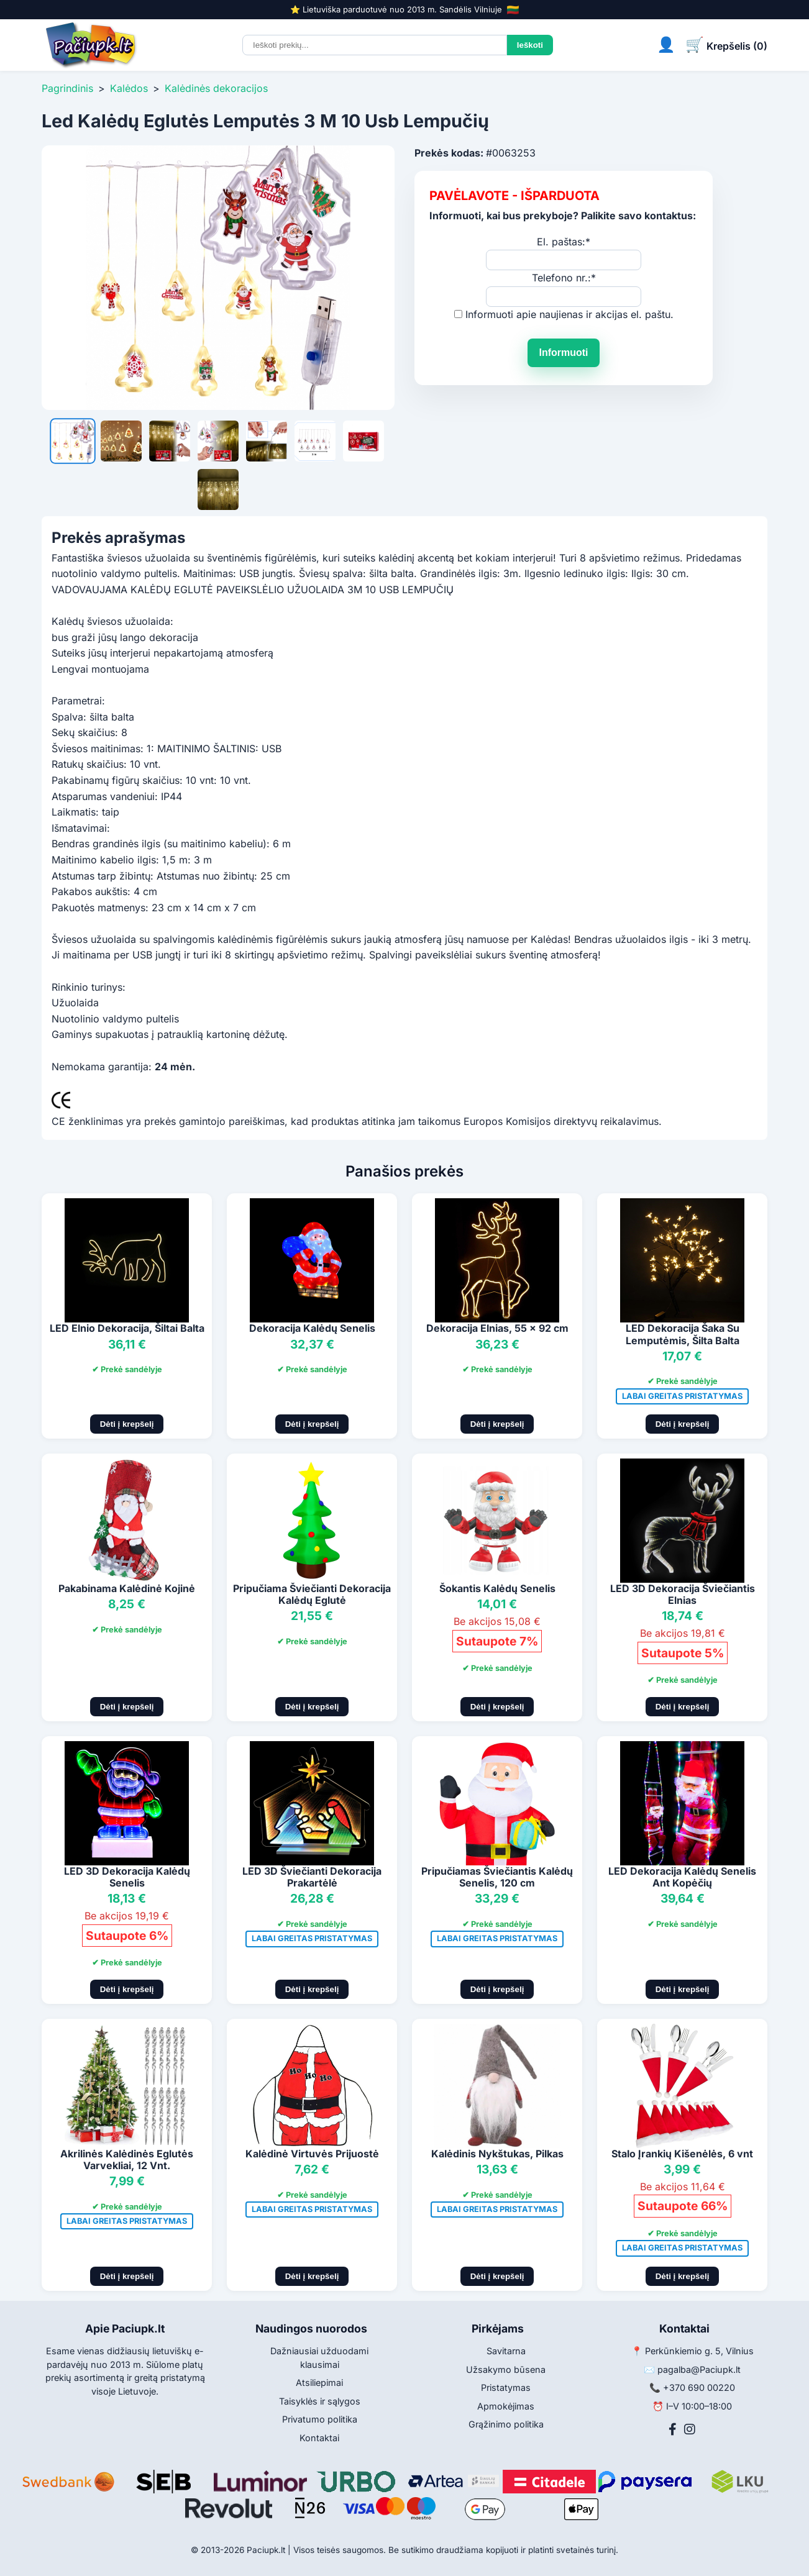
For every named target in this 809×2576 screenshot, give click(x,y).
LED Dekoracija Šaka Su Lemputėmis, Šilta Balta (682, 1334)
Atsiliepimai (319, 2382)
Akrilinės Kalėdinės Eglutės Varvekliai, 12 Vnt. (126, 2159)
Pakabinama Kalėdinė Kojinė (126, 1588)
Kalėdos (129, 88)
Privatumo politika (319, 2419)
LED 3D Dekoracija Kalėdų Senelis (127, 1877)
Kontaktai (319, 2438)
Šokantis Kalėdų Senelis (497, 1588)
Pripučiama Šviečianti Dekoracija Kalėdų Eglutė (312, 1594)
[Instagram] (689, 2429)
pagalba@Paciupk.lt (699, 2369)
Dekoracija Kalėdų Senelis (312, 1328)
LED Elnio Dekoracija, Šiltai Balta (127, 1328)
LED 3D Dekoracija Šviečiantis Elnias (682, 1594)
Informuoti (563, 352)
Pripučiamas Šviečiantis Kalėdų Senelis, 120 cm (497, 1877)
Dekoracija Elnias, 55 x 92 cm (497, 1328)
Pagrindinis (67, 88)
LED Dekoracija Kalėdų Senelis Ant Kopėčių (682, 1877)
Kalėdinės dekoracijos (216, 88)
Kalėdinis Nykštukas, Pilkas (497, 2153)
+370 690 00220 (699, 2387)
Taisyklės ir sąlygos (319, 2401)
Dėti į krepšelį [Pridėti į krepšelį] (127, 1424)
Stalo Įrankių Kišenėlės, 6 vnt (682, 2153)
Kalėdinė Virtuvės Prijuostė (312, 2153)
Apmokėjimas (505, 2406)
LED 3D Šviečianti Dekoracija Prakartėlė (312, 1877)
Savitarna (506, 2351)
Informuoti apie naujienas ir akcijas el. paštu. (569, 314)
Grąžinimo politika (506, 2424)
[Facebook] (673, 2429)
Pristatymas (506, 2387)
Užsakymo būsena (506, 2369)
